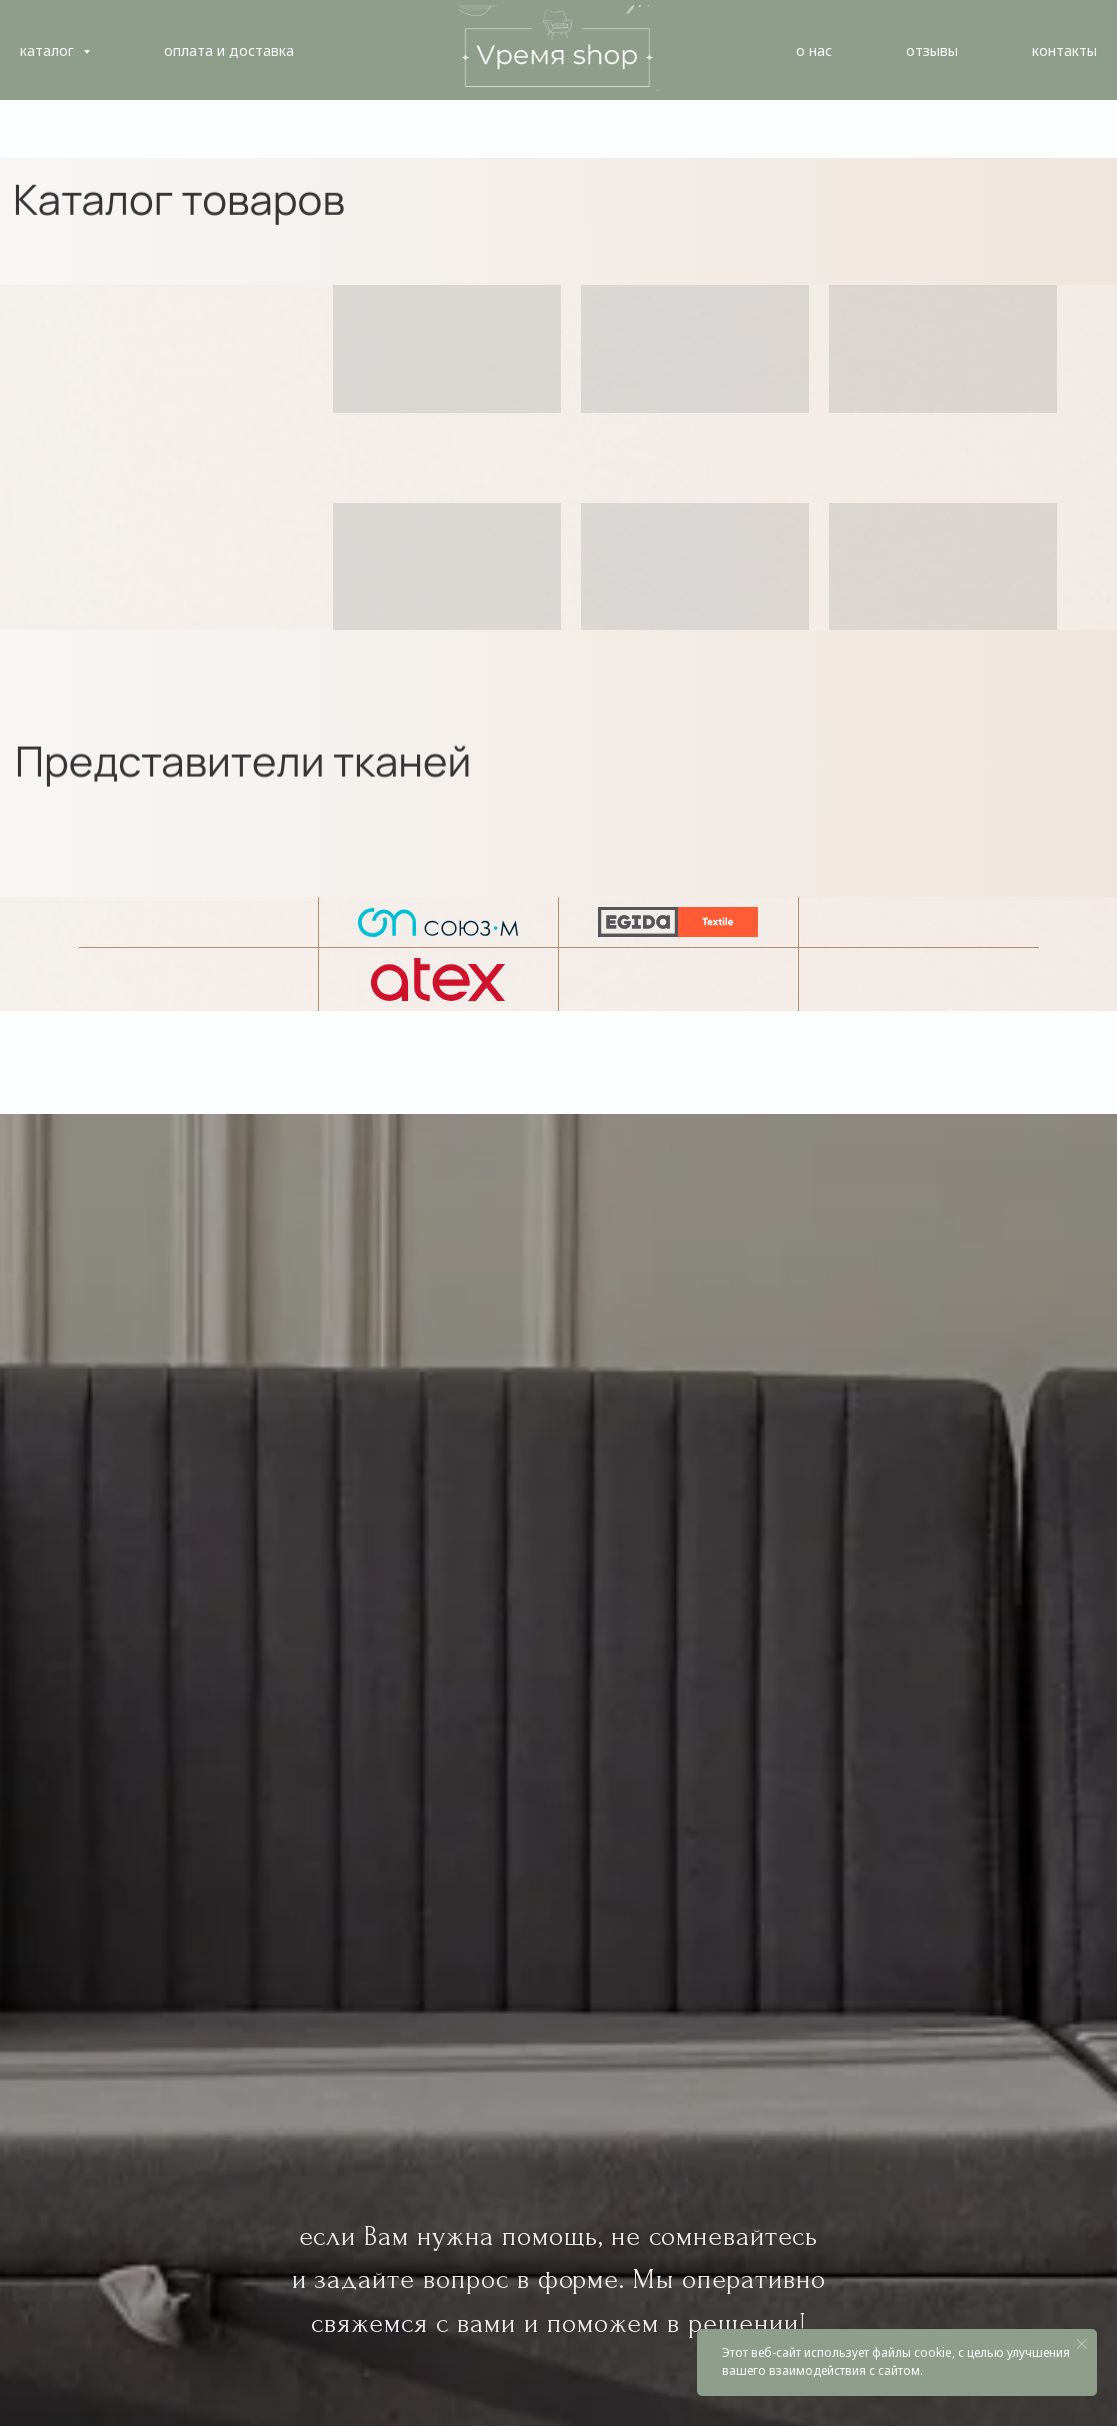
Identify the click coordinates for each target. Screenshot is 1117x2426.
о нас (814, 50)
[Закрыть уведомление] (1082, 2344)
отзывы (932, 50)
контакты (1064, 50)
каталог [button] (49, 50)
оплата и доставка (229, 50)
